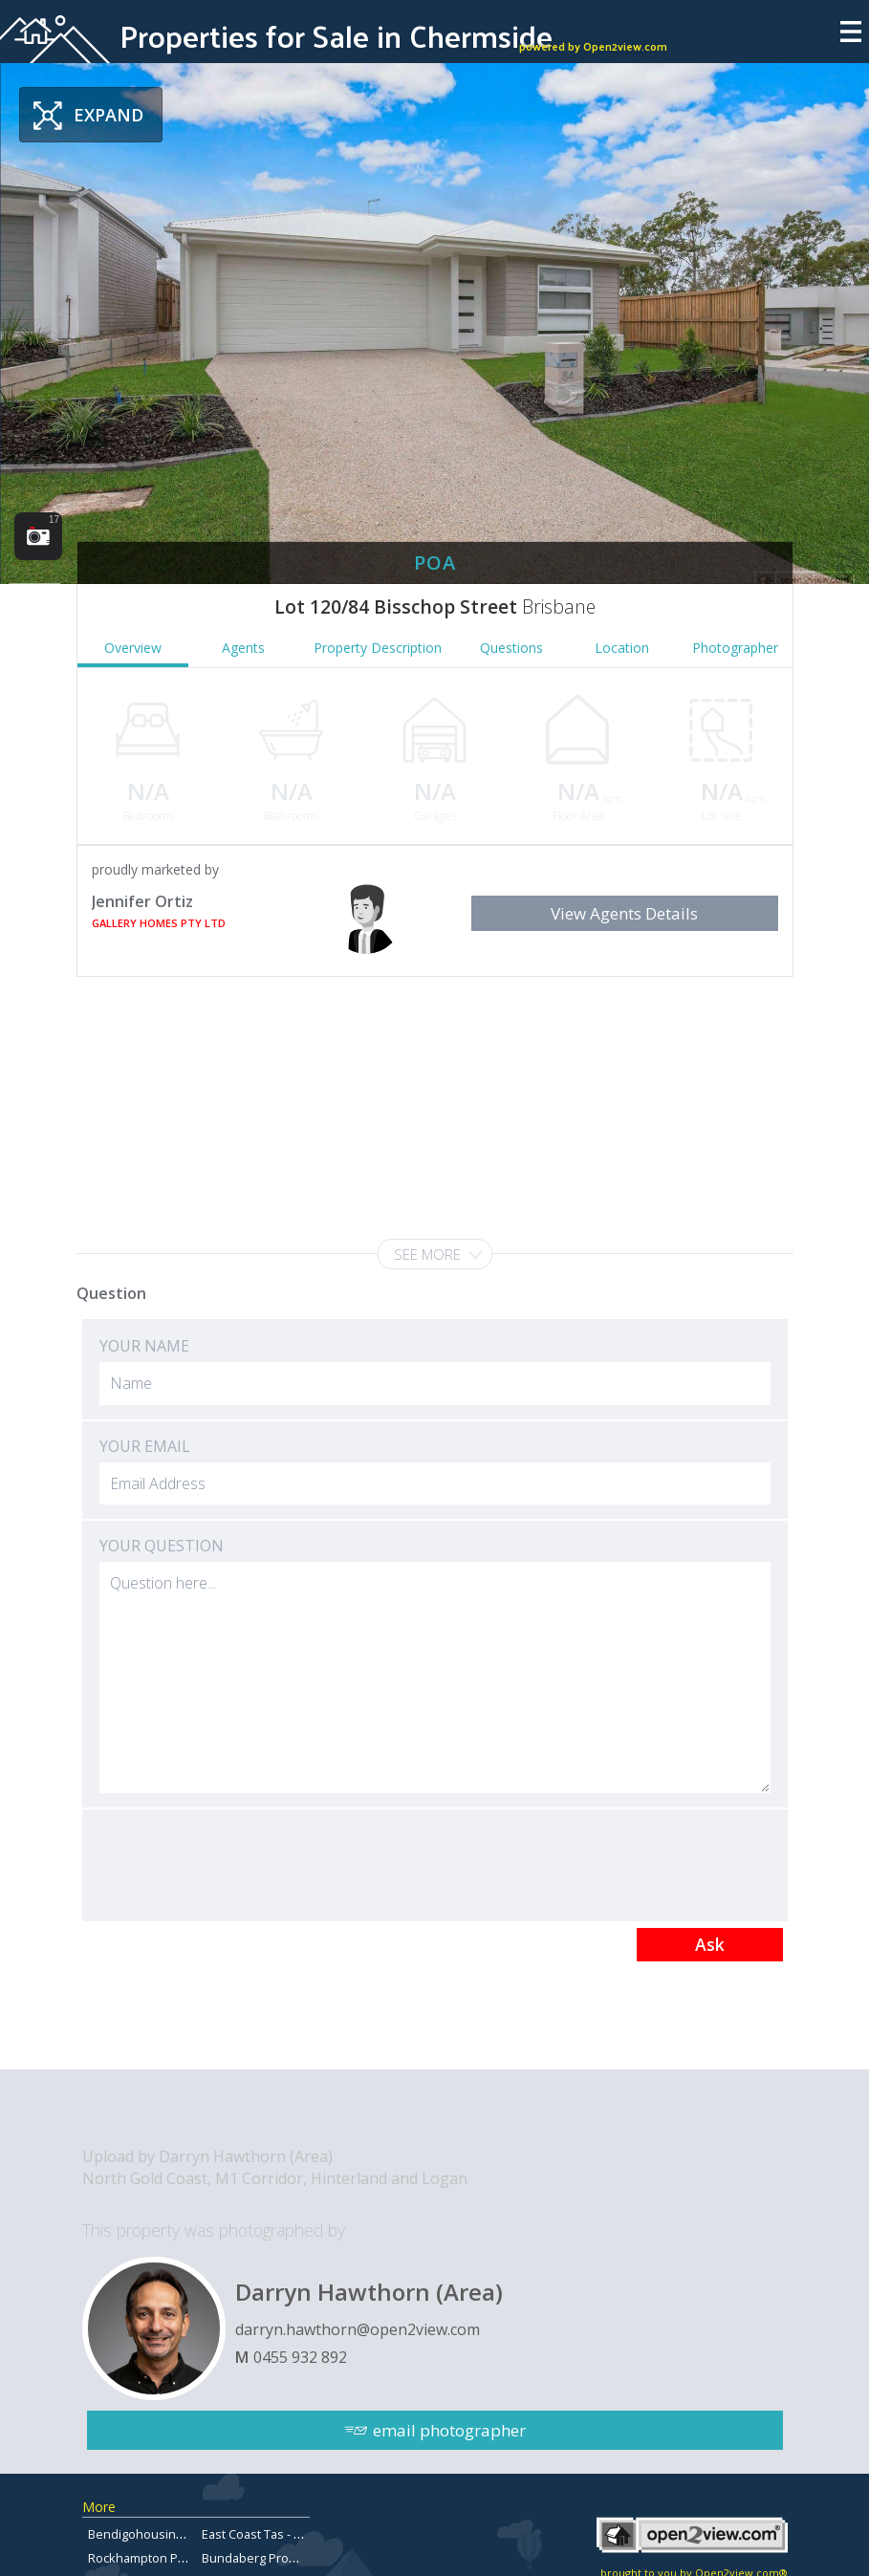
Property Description (378, 648)
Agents (243, 648)
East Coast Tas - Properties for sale (302, 2534)
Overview (133, 648)
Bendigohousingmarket (155, 2534)
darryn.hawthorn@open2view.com (357, 2329)
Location (622, 648)
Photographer (735, 648)
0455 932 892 (300, 2357)
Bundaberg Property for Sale (284, 2557)
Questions (511, 648)
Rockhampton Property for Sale (178, 2557)
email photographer (449, 2430)
